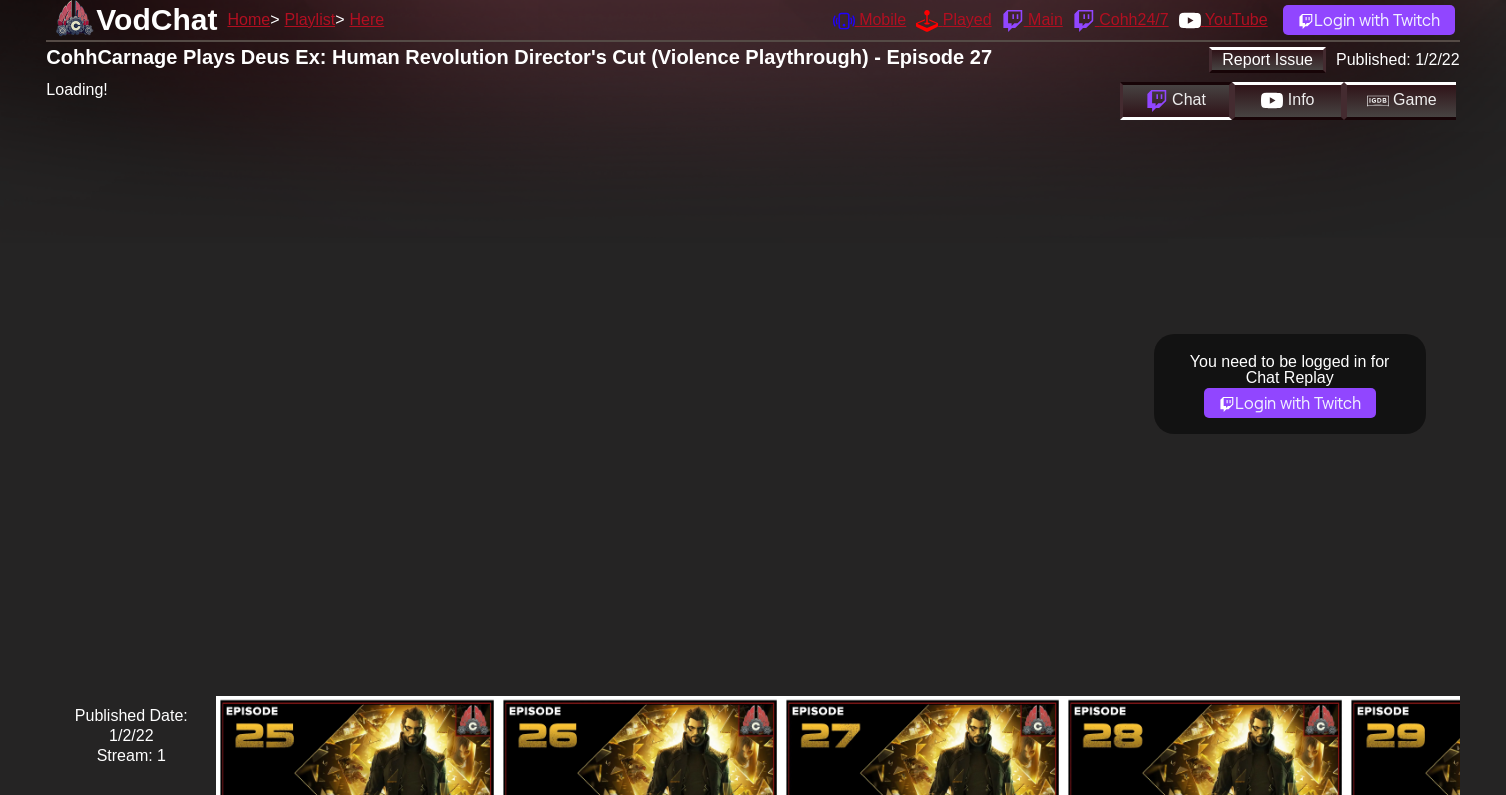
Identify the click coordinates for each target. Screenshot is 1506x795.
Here (367, 19)
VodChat (156, 19)
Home (248, 19)
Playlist (309, 19)
